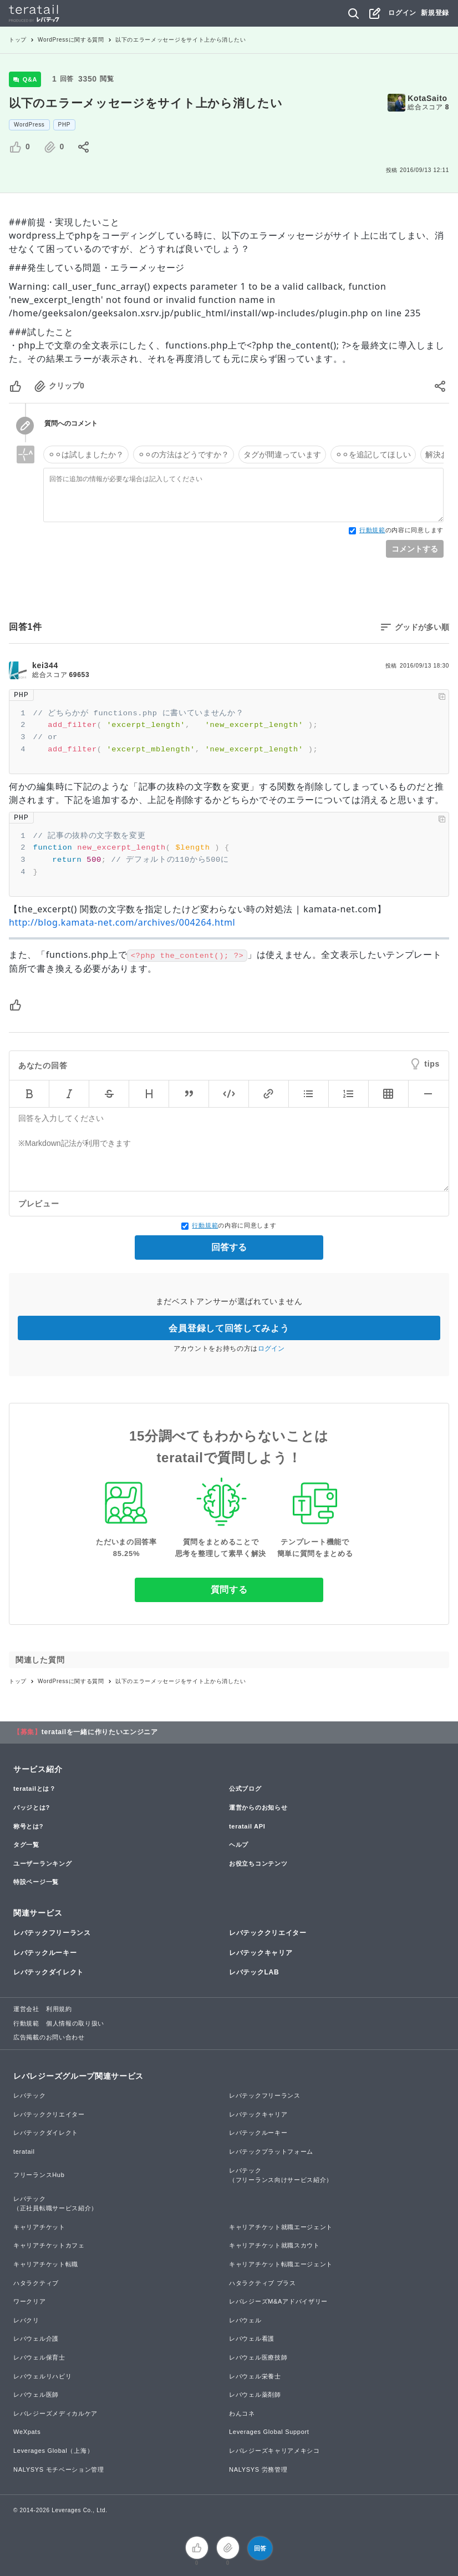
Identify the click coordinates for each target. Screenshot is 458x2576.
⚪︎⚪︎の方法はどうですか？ (183, 454)
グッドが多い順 (422, 627)
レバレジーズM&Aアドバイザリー (278, 2301)
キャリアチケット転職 (45, 2264)
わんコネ (242, 2413)
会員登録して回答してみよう (229, 1328)
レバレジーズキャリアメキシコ (274, 2450)
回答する (229, 1247)
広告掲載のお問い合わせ (49, 2037)
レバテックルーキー (45, 1953)
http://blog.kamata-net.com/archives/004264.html (122, 922)
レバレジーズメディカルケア (55, 2413)
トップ (18, 40)
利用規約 (59, 2009)
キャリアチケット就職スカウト (274, 2245)
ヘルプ (238, 1844)
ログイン (402, 13)
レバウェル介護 (36, 2338)
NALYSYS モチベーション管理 (58, 2469)
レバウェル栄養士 (255, 2376)
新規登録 (435, 13)
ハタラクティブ (36, 2283)
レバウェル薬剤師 (255, 2394)
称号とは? (28, 1826)
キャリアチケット (39, 2227)
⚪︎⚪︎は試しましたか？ (86, 454)
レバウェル (245, 2320)
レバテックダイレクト (48, 1972)
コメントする (414, 548)
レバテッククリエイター (268, 1933)
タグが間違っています (282, 454)
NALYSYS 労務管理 (258, 2469)
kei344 (45, 665)
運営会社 (26, 2009)
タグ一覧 (26, 1844)
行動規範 (372, 530)
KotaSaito (427, 98)
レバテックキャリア (260, 1953)
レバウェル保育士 (39, 2357)
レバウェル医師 (36, 2394)
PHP (64, 125)
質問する (229, 1589)
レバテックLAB (254, 1972)
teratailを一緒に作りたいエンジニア (100, 1732)
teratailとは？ (34, 1788)
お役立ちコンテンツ (258, 1863)
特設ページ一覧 (36, 1881)
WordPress (29, 125)
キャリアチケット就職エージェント (281, 2227)
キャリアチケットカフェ (49, 2245)
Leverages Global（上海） (53, 2450)
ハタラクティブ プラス (262, 2283)
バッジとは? (31, 1807)
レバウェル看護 (251, 2338)
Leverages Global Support (269, 2431)
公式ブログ (245, 1788)
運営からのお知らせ (258, 1807)
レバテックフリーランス (52, 1933)
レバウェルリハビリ (42, 2376)
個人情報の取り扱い (75, 2023)
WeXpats (26, 2431)
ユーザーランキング (42, 1863)
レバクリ (26, 2320)
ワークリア (29, 2301)
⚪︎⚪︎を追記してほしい (373, 454)
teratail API (247, 1826)
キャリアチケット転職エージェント (281, 2264)
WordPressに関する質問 (71, 40)
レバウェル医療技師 (258, 2357)
